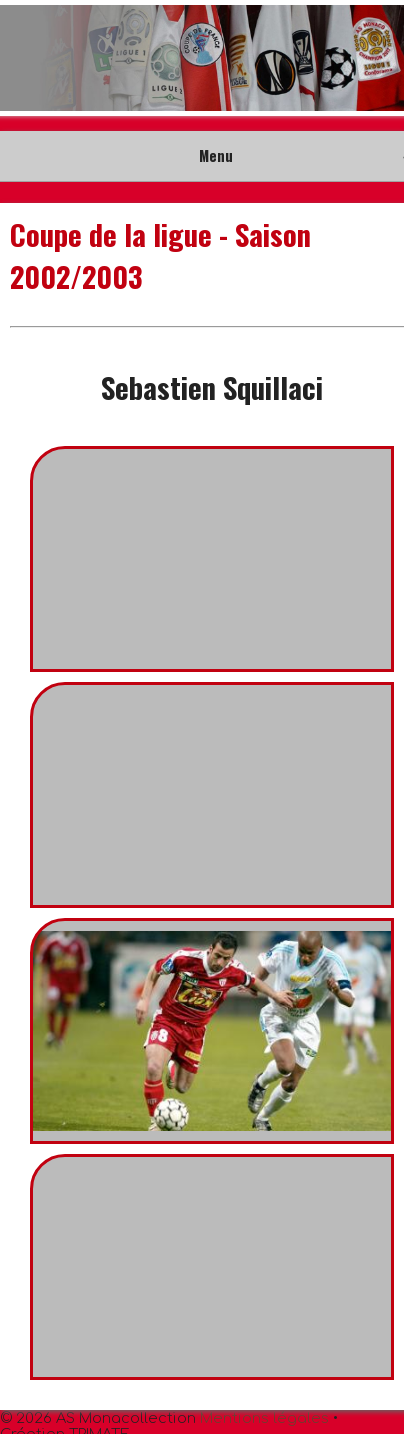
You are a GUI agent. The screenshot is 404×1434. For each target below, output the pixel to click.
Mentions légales (264, 1418)
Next (378, 58)
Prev (26, 58)
